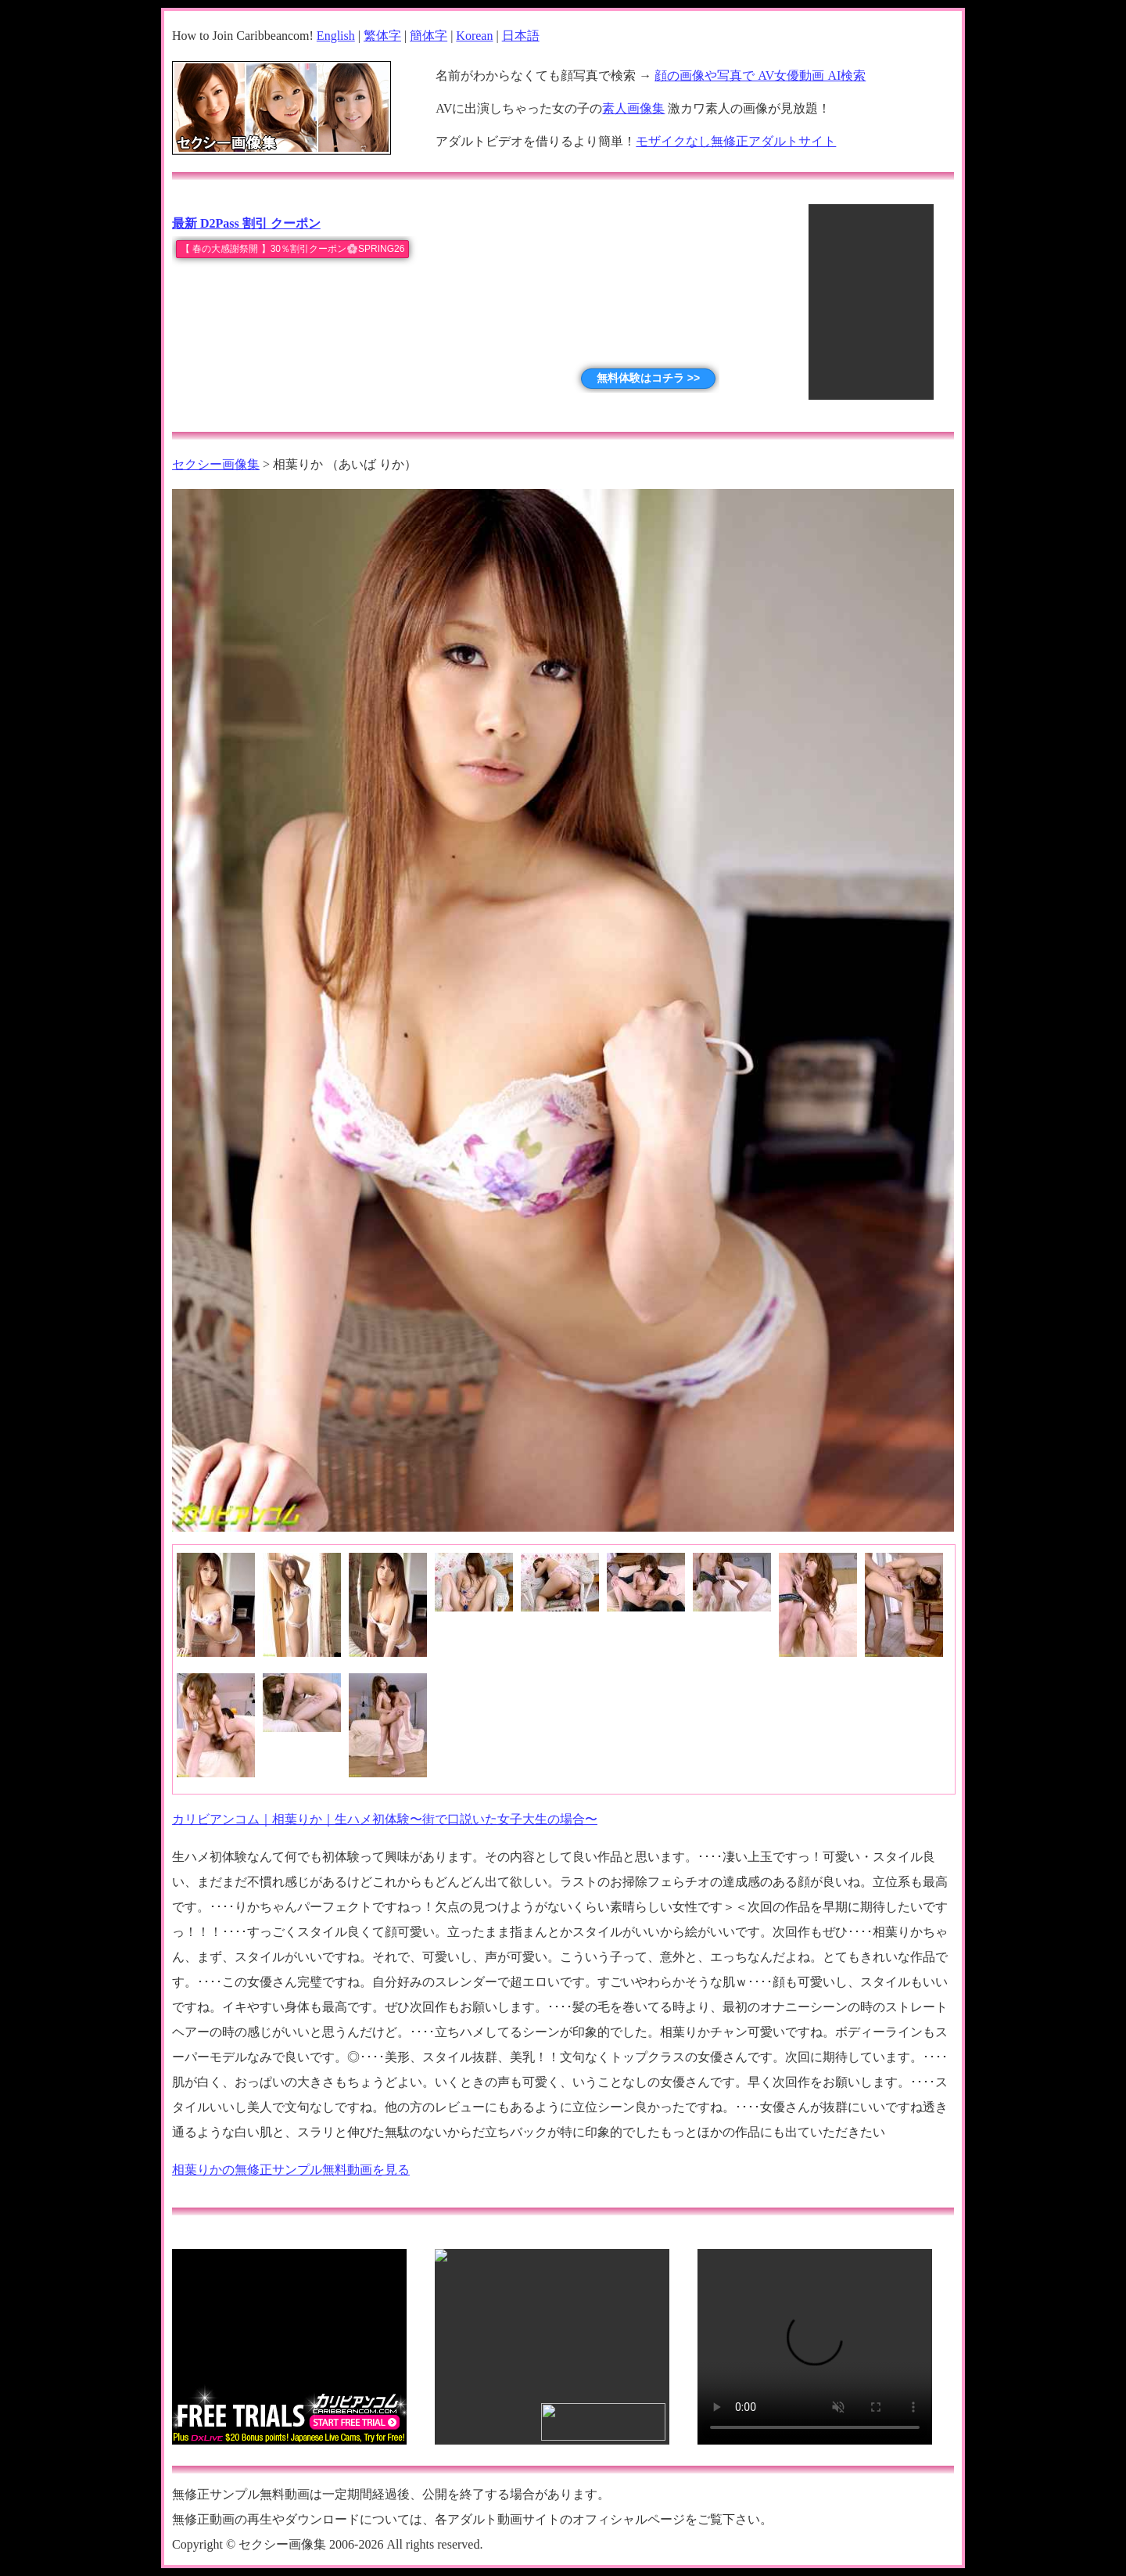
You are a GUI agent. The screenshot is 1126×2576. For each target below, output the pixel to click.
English (336, 35)
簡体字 (428, 35)
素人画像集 (633, 108)
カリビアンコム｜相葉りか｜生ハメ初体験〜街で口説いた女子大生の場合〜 (384, 1819)
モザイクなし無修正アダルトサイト (736, 141)
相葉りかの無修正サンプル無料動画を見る (291, 2169)
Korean (474, 35)
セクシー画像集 (216, 464)
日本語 (521, 35)
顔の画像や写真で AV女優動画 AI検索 (760, 75)
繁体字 (382, 35)
